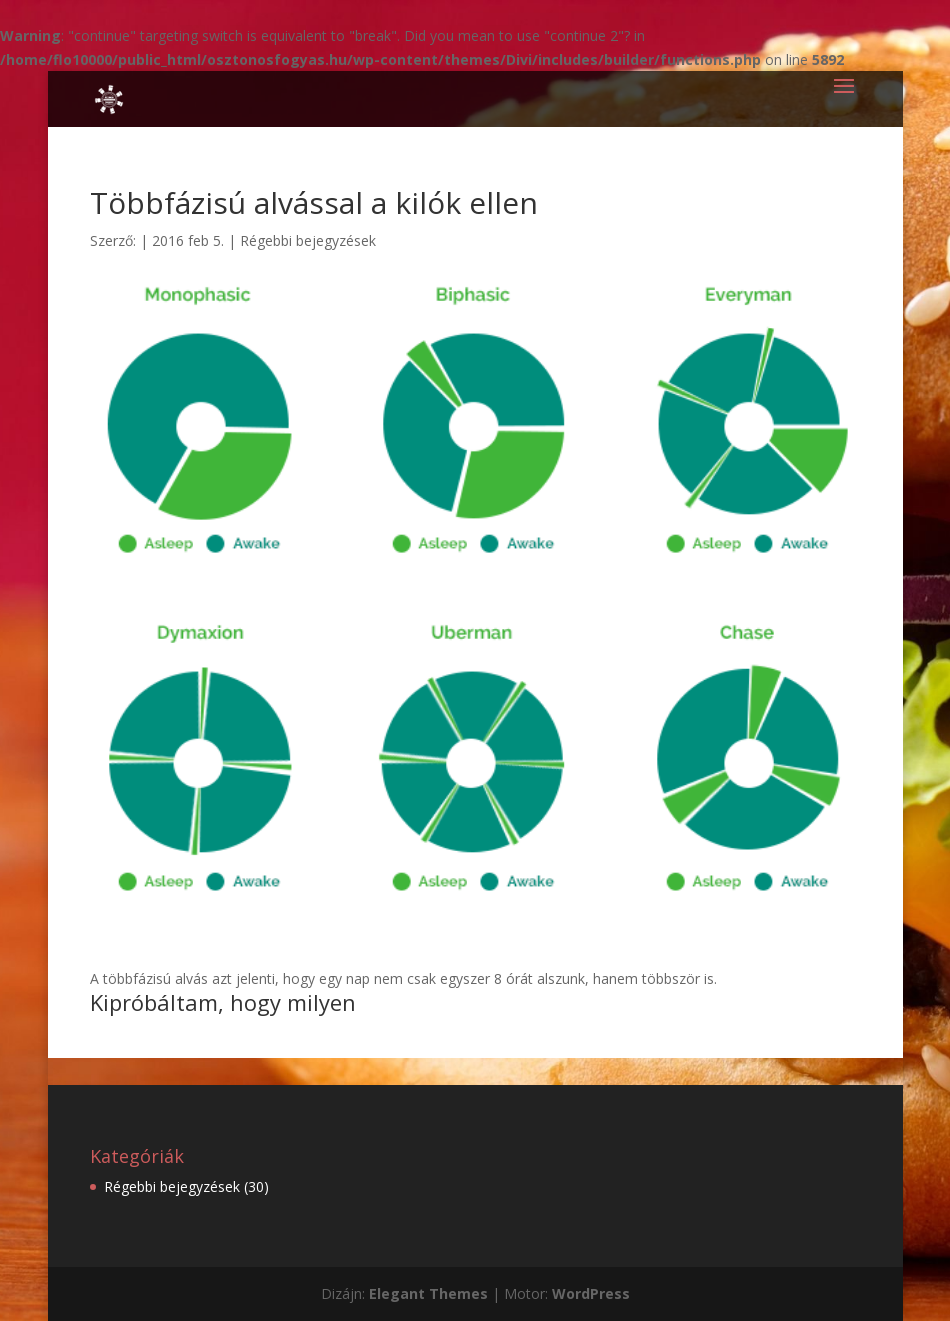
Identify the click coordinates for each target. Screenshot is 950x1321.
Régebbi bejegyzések (308, 240)
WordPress (591, 1293)
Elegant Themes (428, 1293)
